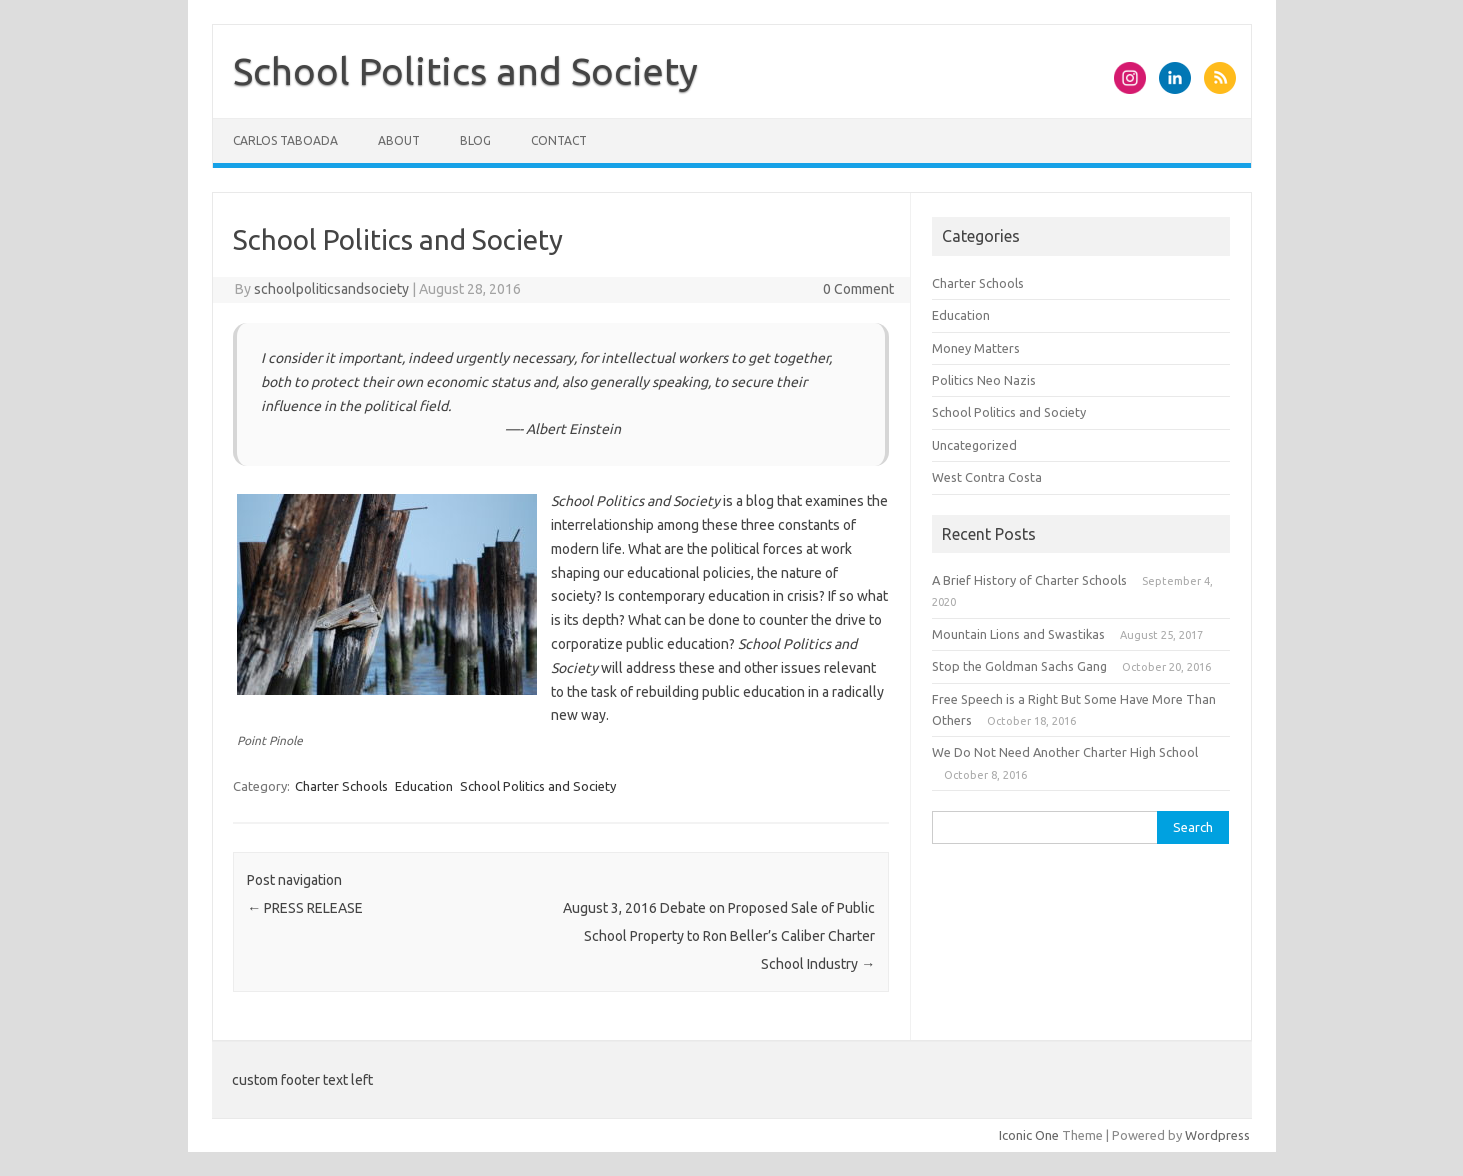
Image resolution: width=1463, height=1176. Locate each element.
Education (424, 786)
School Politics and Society (465, 71)
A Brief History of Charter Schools (1029, 580)
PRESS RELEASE (305, 908)
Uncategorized (974, 445)
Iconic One (1029, 1135)
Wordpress (1217, 1135)
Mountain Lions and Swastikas (1018, 634)
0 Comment (858, 289)
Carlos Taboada (285, 140)
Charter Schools (341, 786)
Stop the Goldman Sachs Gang (1019, 666)
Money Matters (976, 348)
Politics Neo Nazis (984, 380)
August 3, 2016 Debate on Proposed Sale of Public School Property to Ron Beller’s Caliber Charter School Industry (719, 936)
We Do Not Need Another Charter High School (1065, 752)
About (399, 140)
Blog (475, 140)
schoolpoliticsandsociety (331, 289)
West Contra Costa (987, 477)
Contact (559, 140)
